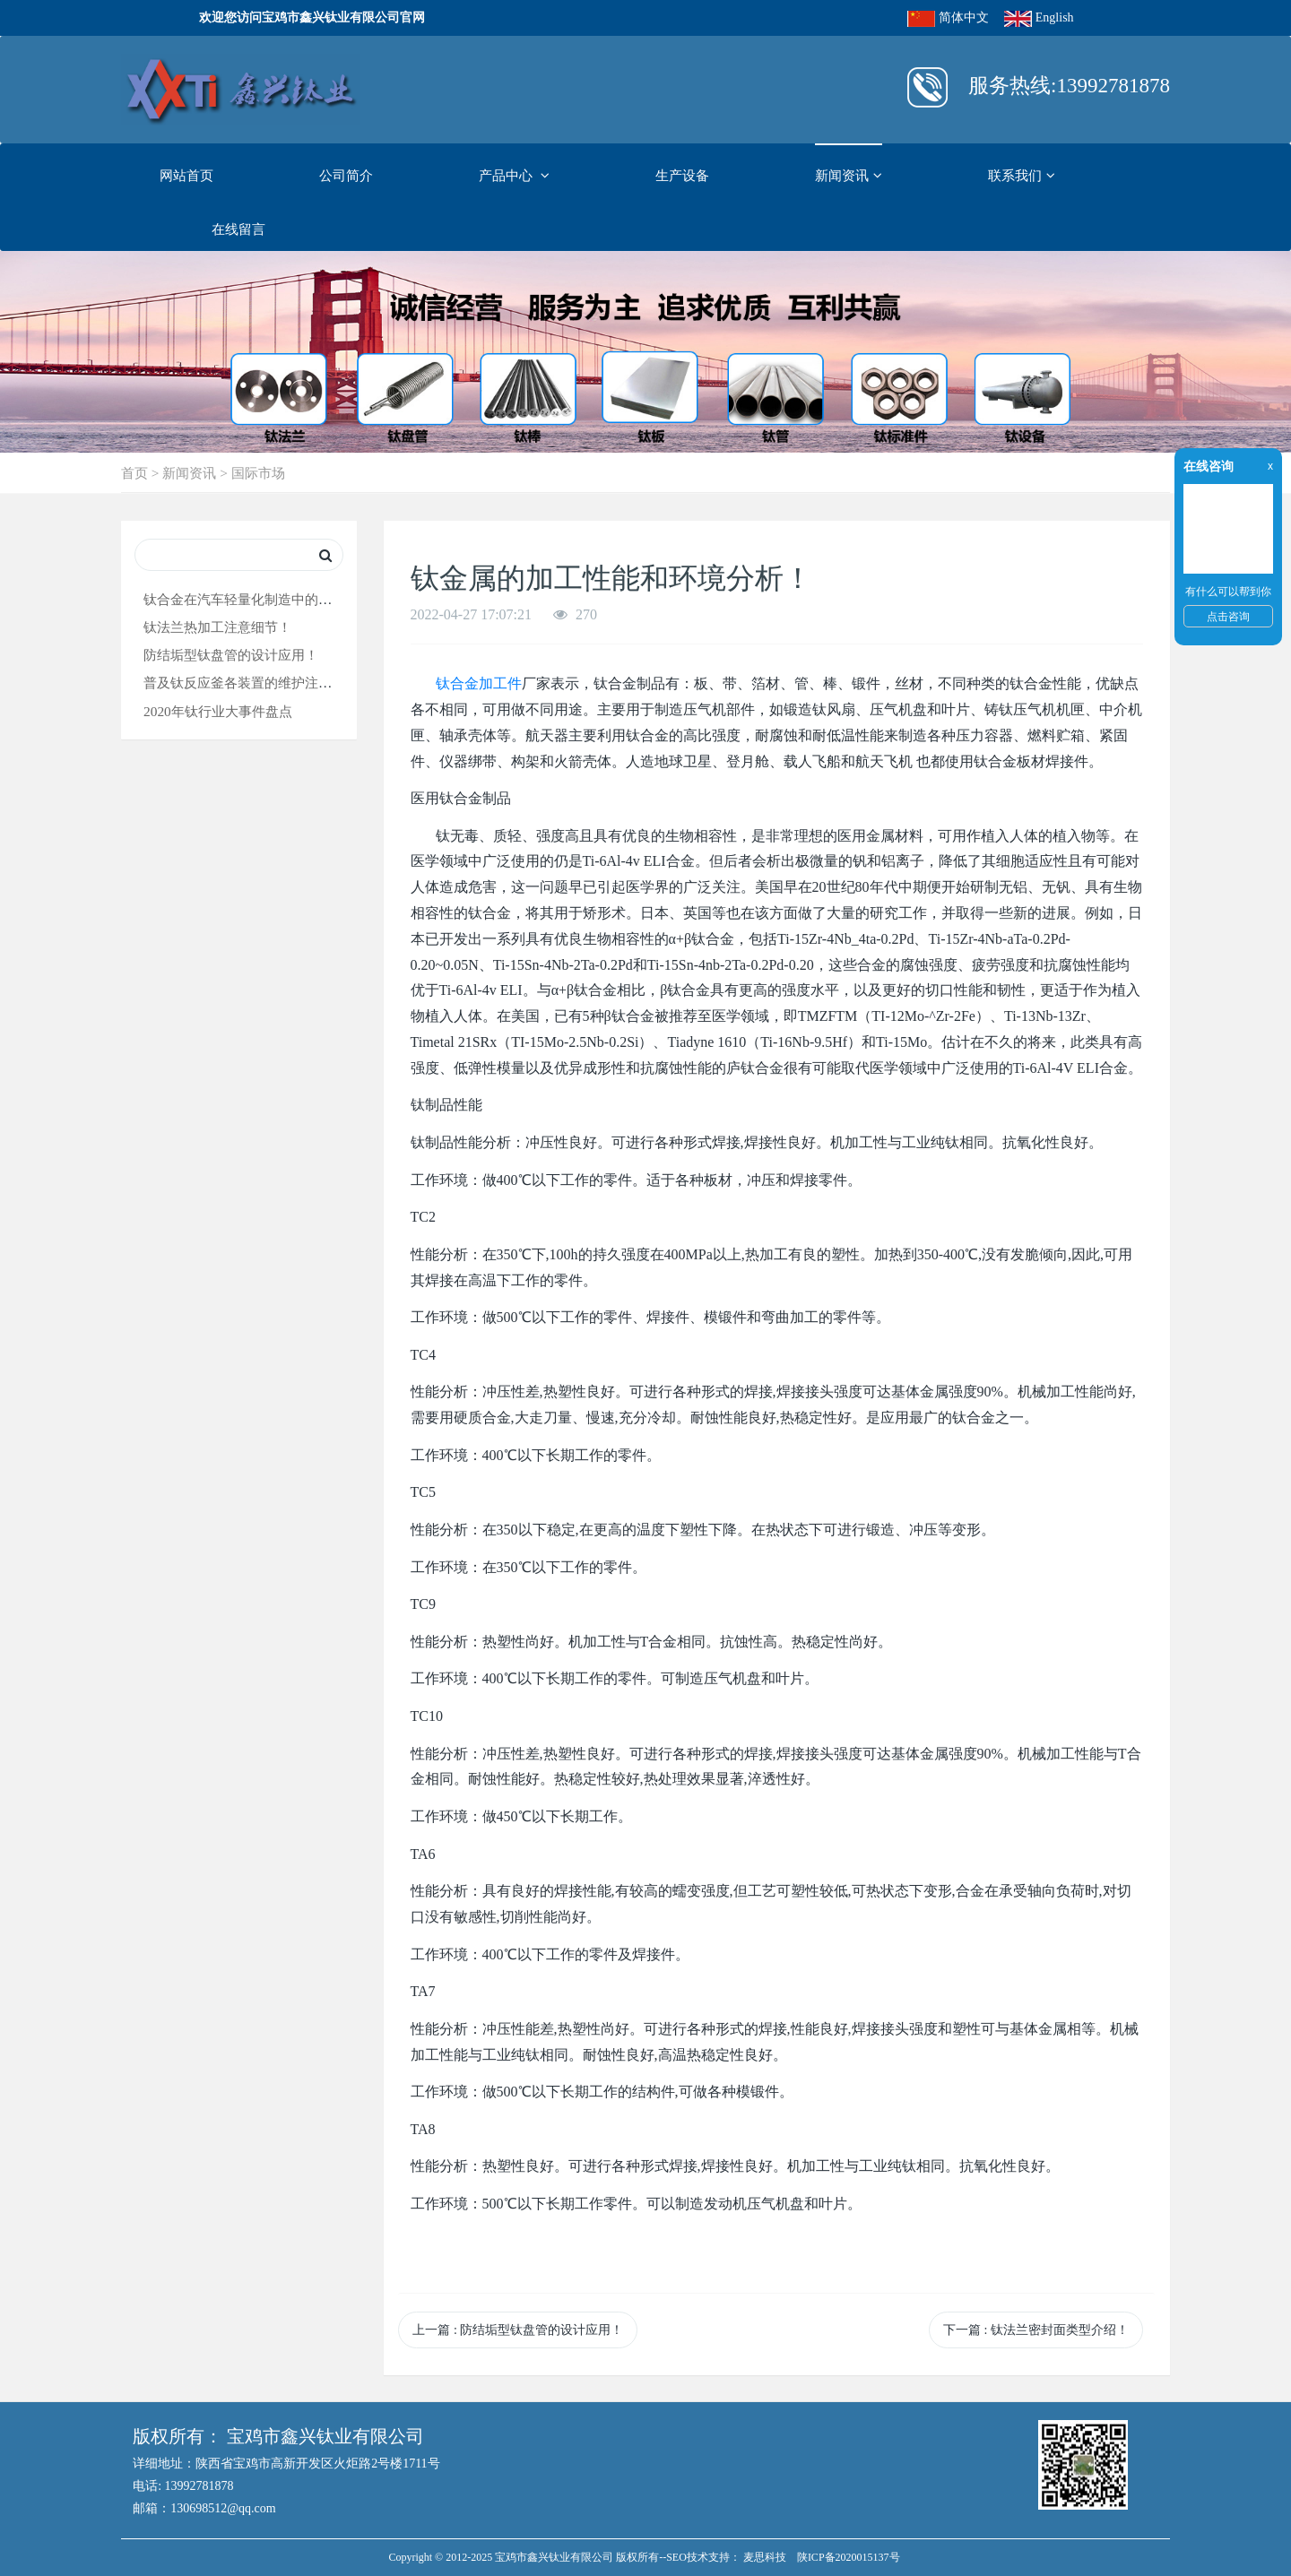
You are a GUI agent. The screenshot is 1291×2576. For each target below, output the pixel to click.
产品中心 (514, 175)
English (1054, 17)
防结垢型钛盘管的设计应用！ (230, 654)
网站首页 (186, 175)
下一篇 (1036, 2330)
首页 (134, 472)
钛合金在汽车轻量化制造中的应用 (244, 599)
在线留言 (238, 229)
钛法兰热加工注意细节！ (217, 627)
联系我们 (1021, 175)
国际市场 (258, 472)
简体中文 (964, 17)
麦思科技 (764, 2557)
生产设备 (682, 175)
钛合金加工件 (479, 683)
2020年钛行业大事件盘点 (217, 711)
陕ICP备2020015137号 (848, 2557)
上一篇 (517, 2330)
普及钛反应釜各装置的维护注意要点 (251, 682)
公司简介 (346, 175)
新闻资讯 (848, 175)
